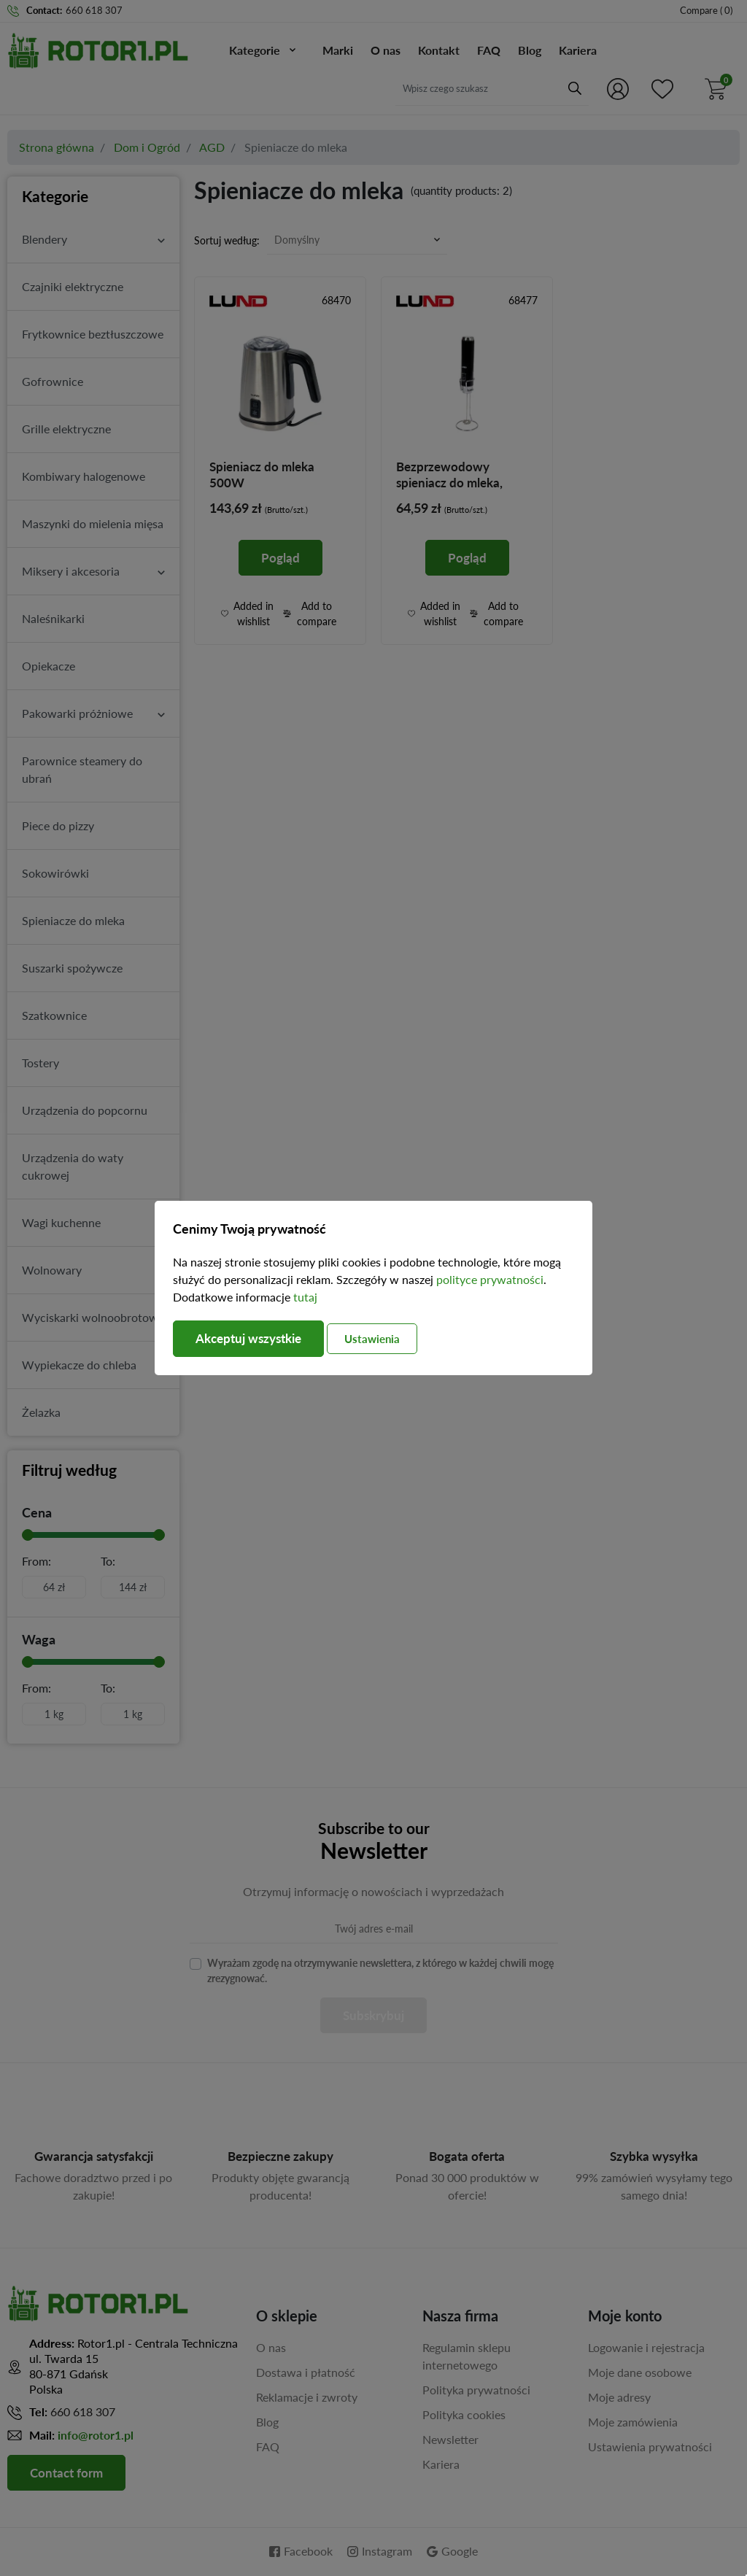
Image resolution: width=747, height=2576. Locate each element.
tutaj (305, 1297)
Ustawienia (386, 1338)
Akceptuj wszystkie (253, 1339)
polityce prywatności (489, 1279)
